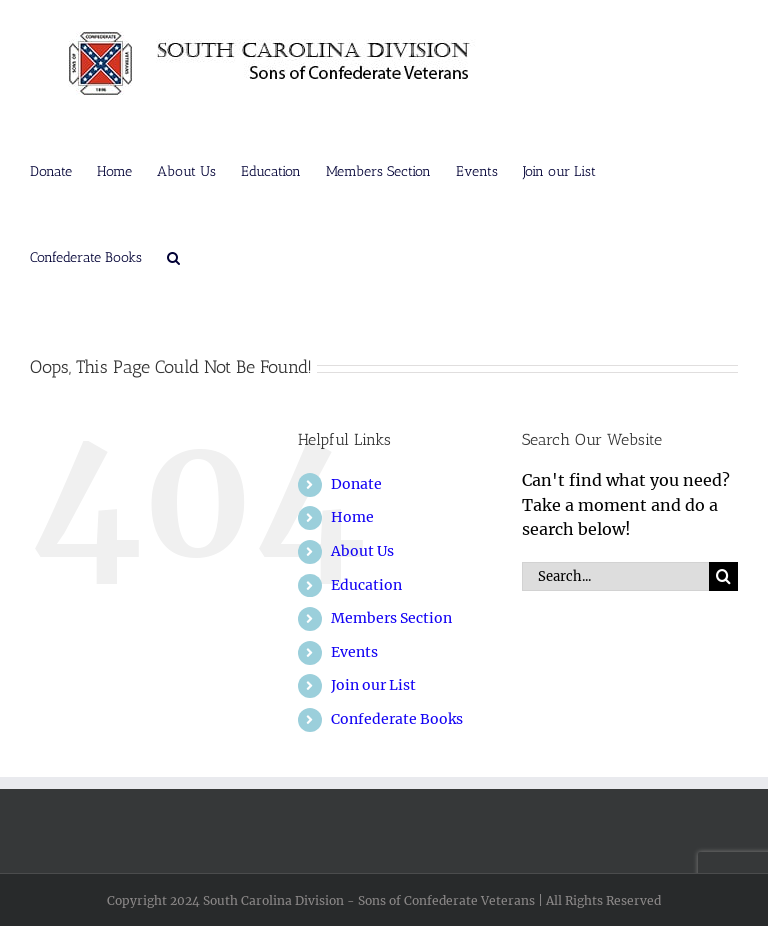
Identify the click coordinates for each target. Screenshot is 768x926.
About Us (362, 551)
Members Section (391, 618)
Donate (356, 484)
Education (366, 585)
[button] (173, 256)
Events (354, 652)
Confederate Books (397, 719)
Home (352, 517)
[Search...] (615, 576)
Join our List (373, 685)
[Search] (723, 576)
